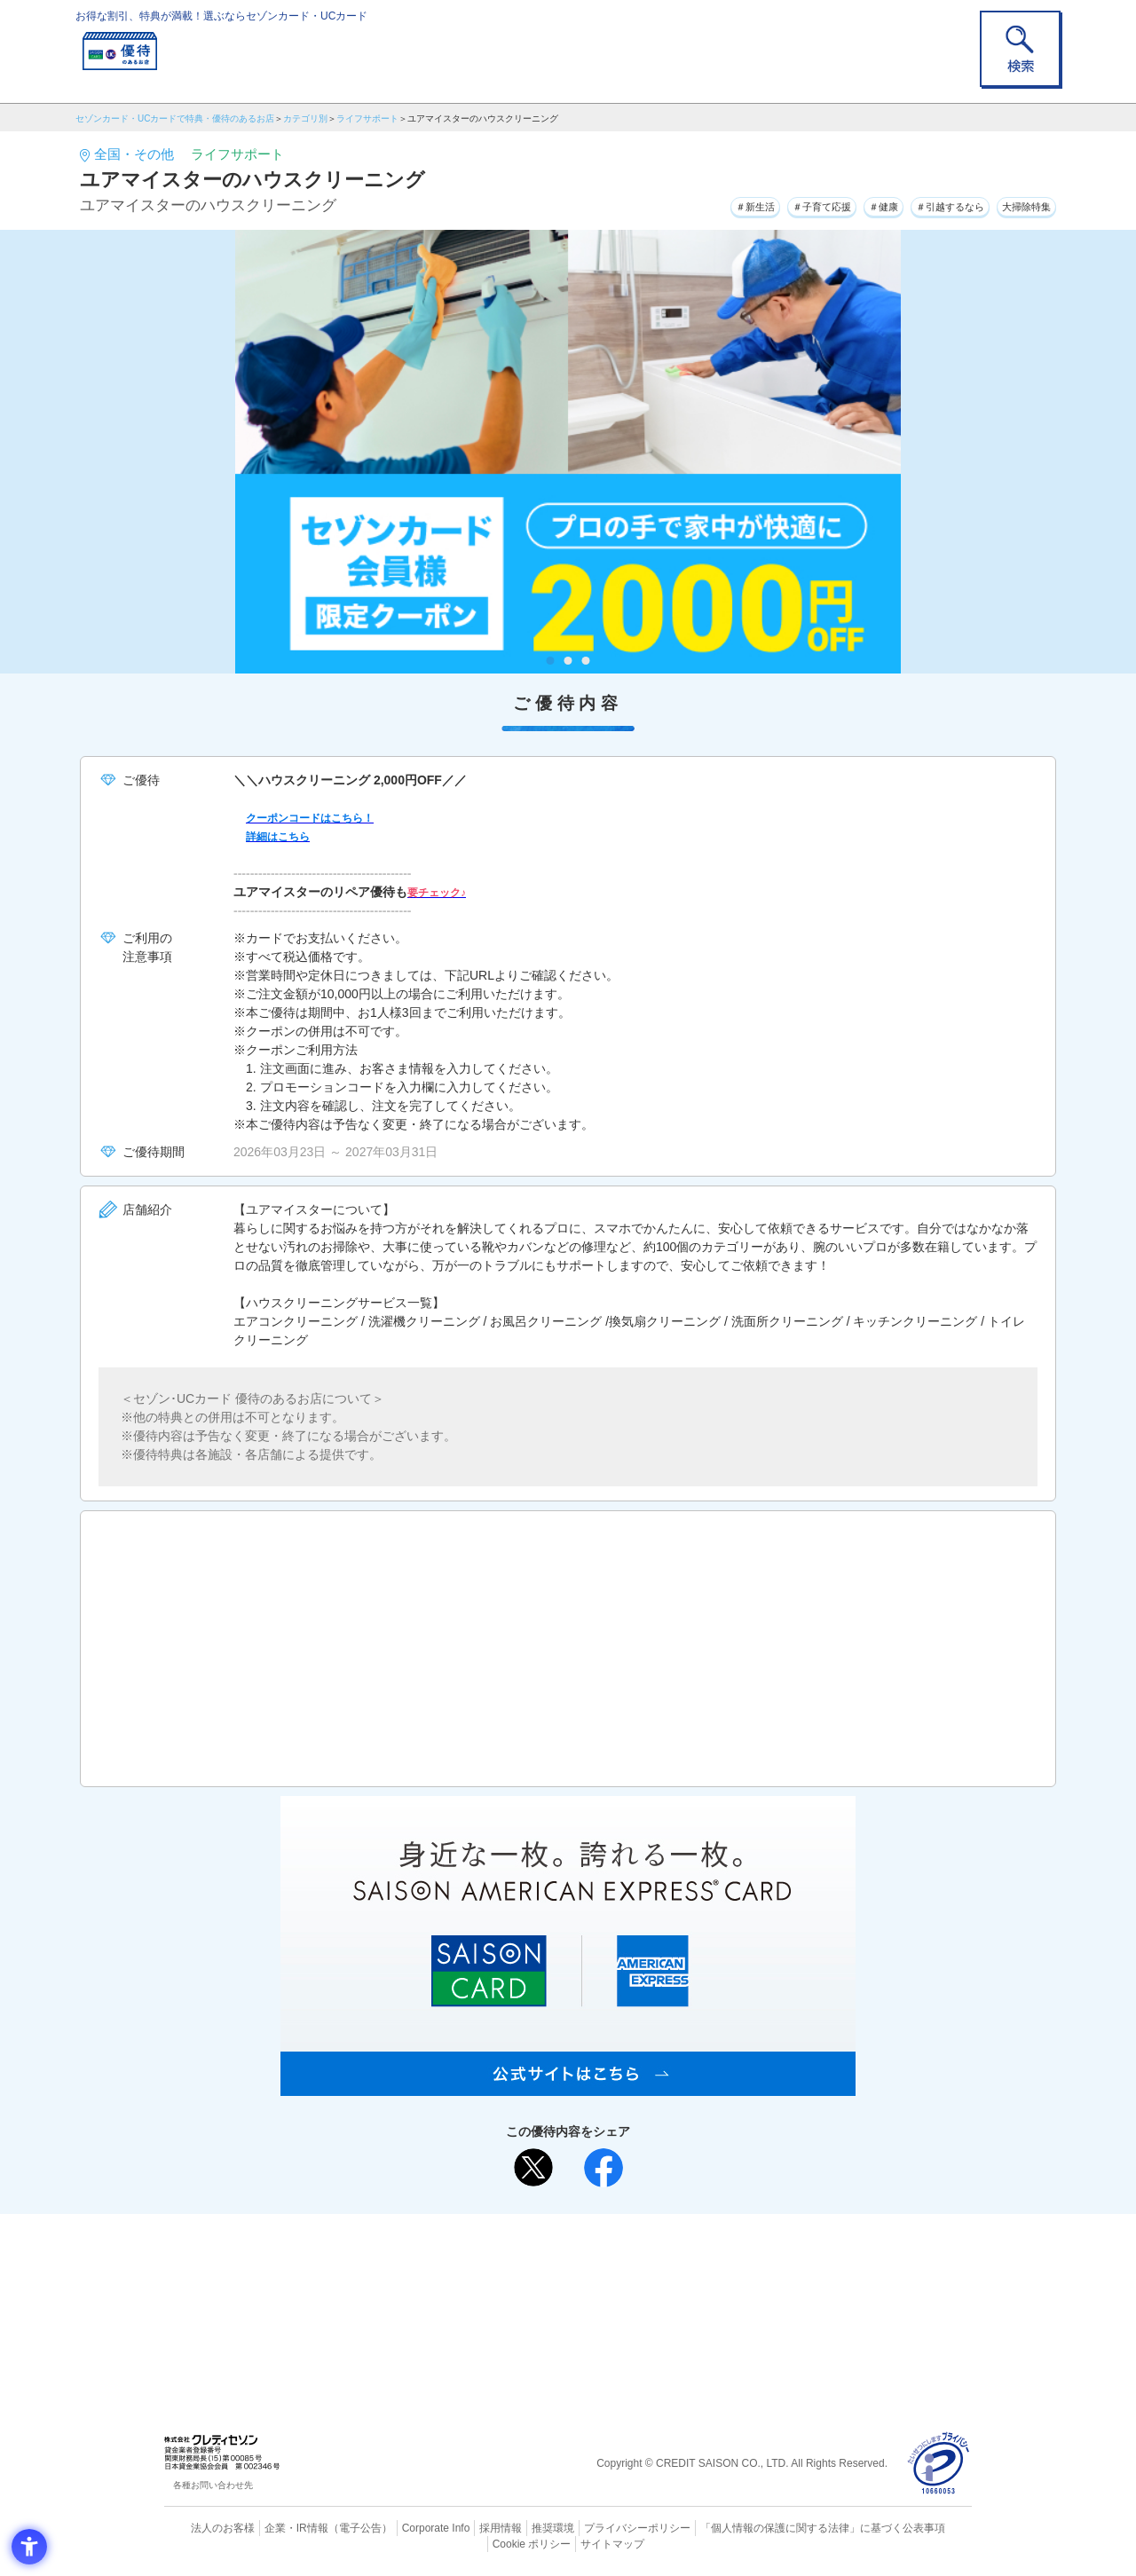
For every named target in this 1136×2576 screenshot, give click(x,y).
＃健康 (834, 203)
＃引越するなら (919, 203)
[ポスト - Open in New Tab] (533, 2167)
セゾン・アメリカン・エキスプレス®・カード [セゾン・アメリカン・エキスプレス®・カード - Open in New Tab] (559, 2314)
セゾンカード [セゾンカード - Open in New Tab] (496, 2284)
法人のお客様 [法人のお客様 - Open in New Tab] (207, 2527)
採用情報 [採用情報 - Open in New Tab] (465, 2527)
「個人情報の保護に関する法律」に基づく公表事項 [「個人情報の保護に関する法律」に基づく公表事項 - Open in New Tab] (763, 2527)
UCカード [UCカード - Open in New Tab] (631, 2284)
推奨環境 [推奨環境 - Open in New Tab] (514, 2527)
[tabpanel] (568, 452)
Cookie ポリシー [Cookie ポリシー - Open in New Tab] (922, 2527)
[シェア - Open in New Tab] (603, 2167)
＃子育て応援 (755, 203)
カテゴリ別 (305, 118)
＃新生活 (670, 203)
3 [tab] (586, 661)
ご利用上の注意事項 (495, 2256)
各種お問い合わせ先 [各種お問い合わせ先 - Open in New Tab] (213, 2485)
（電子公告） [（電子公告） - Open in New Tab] (334, 2527)
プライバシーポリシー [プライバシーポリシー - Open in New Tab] (593, 2527)
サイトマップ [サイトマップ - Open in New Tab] (569, 2541)
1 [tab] (551, 661)
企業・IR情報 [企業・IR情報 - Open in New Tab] (276, 2527)
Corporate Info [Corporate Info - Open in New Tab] (405, 2527)
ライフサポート (367, 118)
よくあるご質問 (637, 2256)
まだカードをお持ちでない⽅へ (560, 2232)
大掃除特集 (1017, 203)
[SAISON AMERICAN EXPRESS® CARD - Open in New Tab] (568, 2086)
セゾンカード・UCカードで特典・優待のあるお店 (174, 118)
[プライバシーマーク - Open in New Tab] (938, 2463)
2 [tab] (568, 661)
